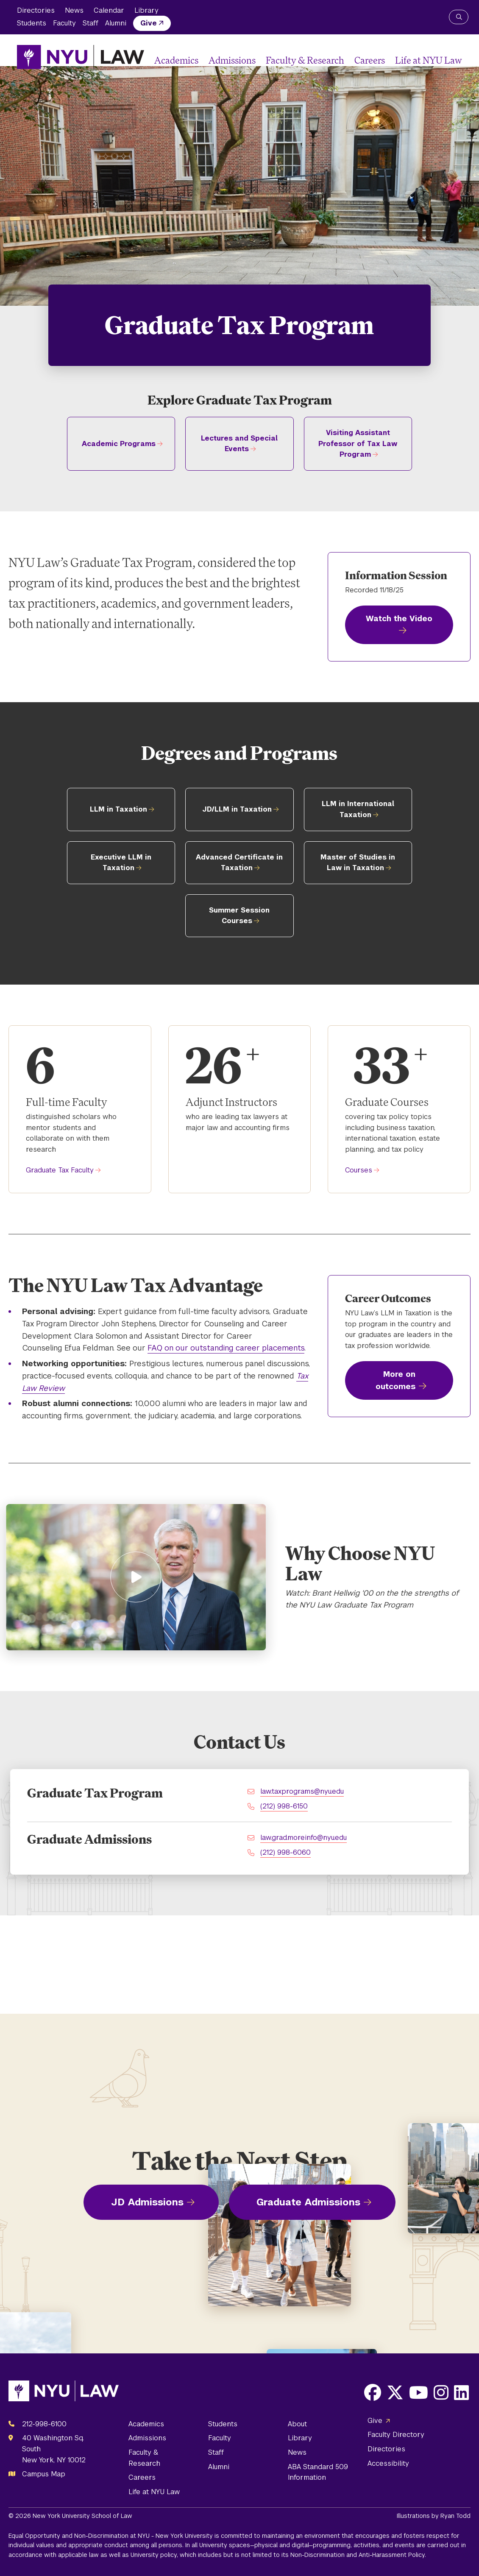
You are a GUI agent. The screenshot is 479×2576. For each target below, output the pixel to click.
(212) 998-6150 (284, 1806)
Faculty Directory (396, 2434)
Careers (369, 60)
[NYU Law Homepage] (80, 57)
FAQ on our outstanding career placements (226, 1348)
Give (148, 23)
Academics (176, 60)
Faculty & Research (305, 60)
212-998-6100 (44, 2424)
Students (31, 23)
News (74, 10)
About (297, 2424)
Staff (90, 23)
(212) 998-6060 (285, 1852)
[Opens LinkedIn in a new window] (461, 2392)
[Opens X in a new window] (395, 2392)
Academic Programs (119, 443)
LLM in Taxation (118, 809)
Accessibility (388, 2463)
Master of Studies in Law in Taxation (357, 863)
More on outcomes (395, 1380)
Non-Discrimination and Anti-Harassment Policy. (358, 2555)
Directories (36, 10)
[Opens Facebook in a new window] (372, 2392)
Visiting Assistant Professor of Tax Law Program (357, 443)
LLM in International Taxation (358, 809)
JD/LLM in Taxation (237, 809)
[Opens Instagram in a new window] (441, 2392)
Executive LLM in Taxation (121, 863)
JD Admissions (147, 2202)
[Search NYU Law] (458, 17)
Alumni (115, 23)
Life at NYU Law (428, 60)
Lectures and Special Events (239, 444)
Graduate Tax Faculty (60, 1170)
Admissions (232, 60)
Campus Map (43, 2474)
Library (146, 10)
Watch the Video (399, 618)
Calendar (109, 10)
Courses (358, 1170)
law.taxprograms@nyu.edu (302, 1791)
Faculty (64, 23)
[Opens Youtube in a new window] (418, 2392)
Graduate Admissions (308, 2202)
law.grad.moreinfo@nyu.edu (303, 1837)
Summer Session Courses (239, 916)
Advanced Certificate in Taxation (239, 863)
